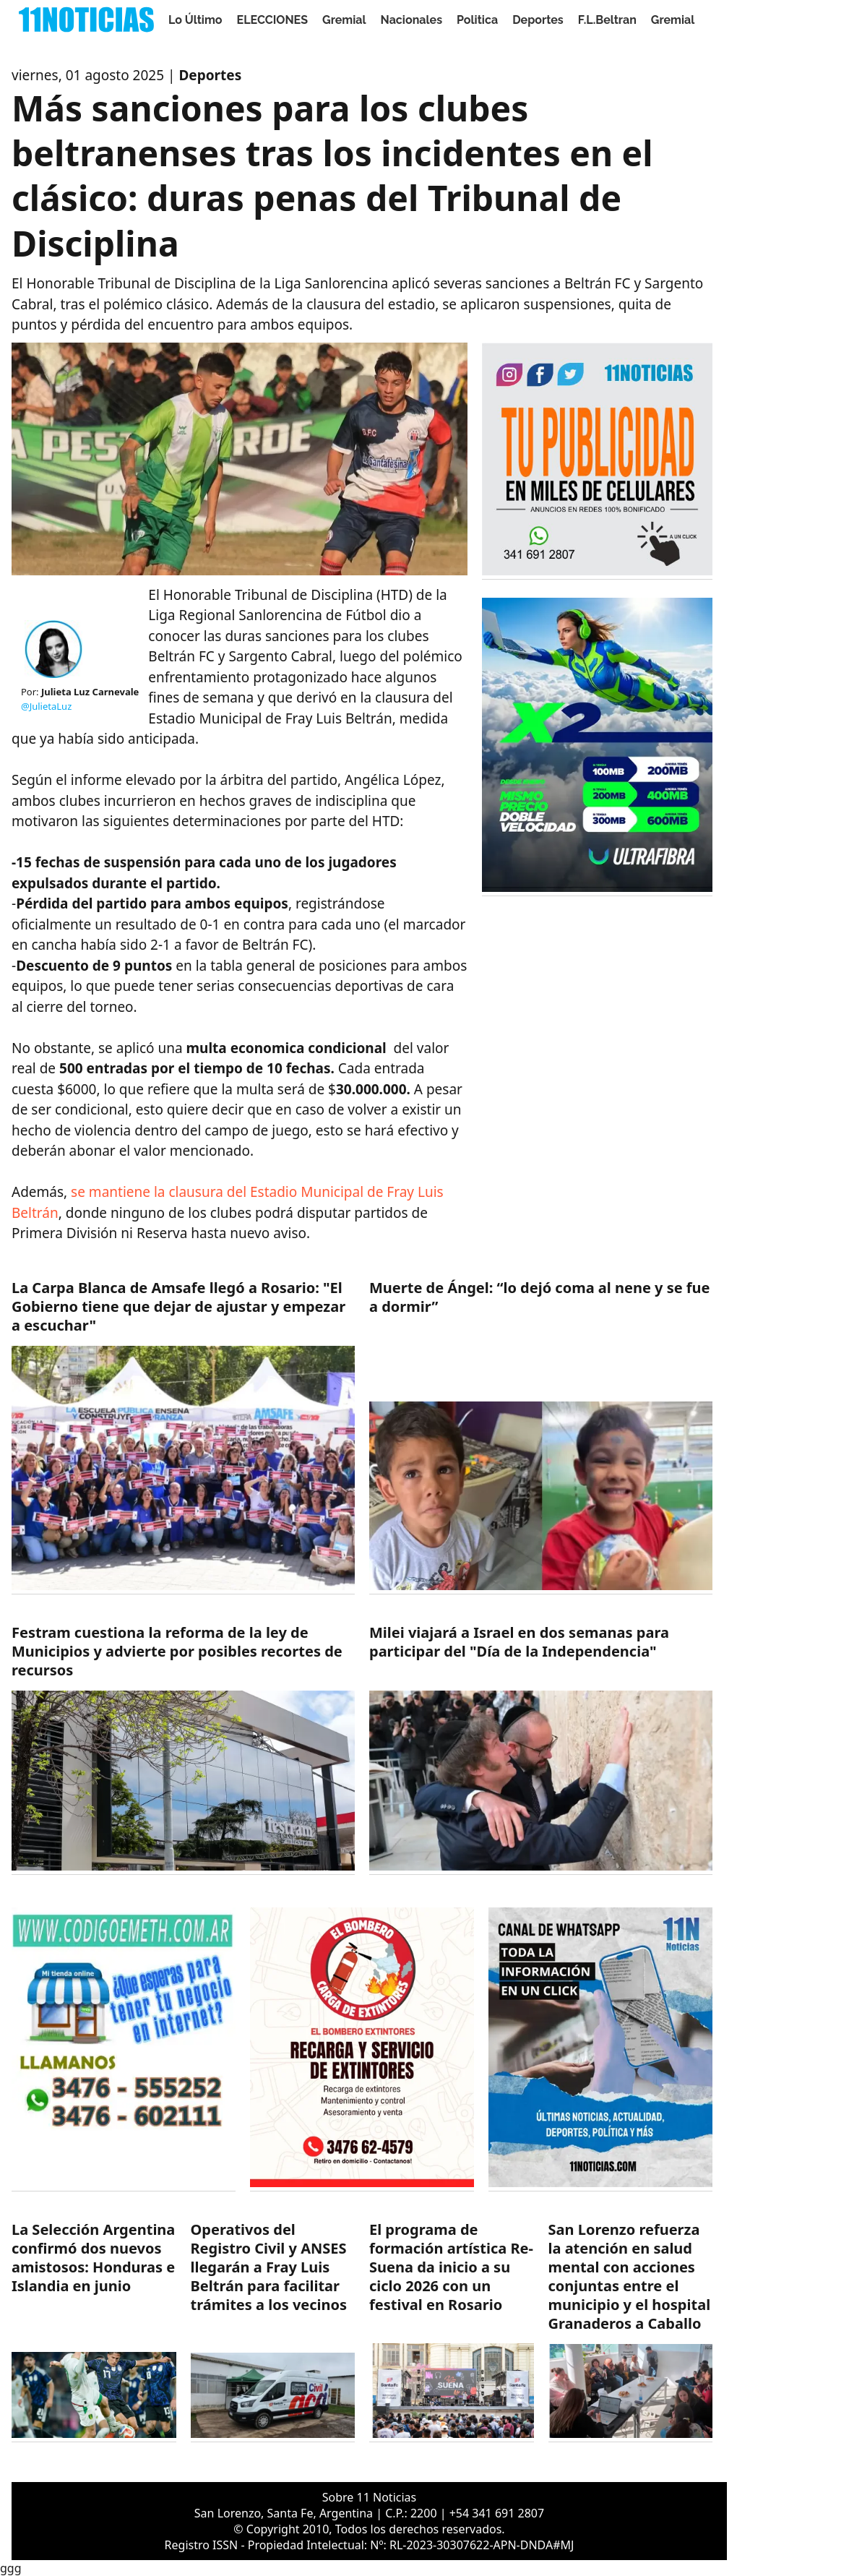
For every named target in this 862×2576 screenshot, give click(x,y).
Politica (477, 20)
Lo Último (195, 20)
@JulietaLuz (46, 706)
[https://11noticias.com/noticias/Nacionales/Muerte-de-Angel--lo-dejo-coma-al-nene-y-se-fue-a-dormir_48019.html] (540, 1436)
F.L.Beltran (607, 20)
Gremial (344, 20)
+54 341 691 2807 (496, 2513)
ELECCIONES (272, 20)
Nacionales (412, 20)
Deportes (538, 20)
